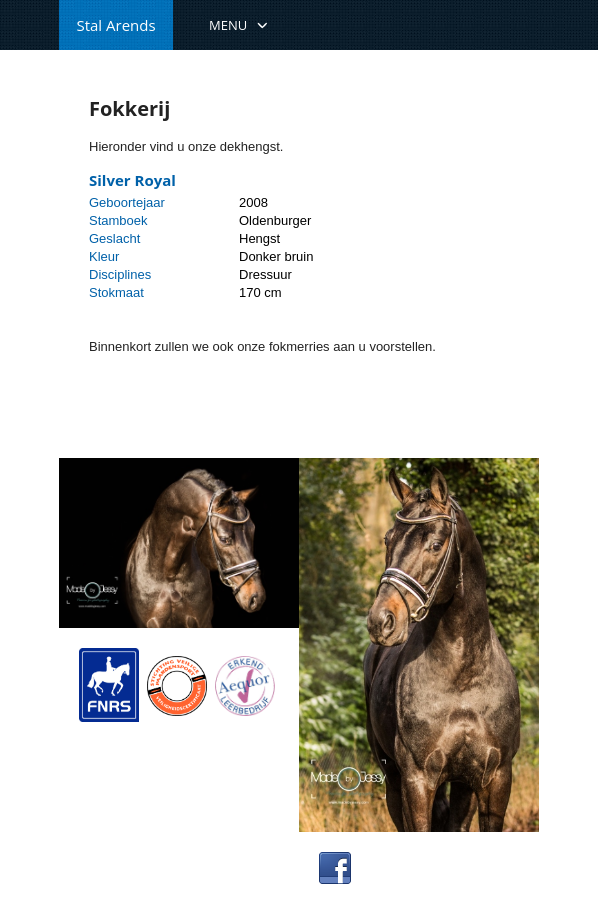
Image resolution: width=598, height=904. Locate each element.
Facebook (393, 868)
